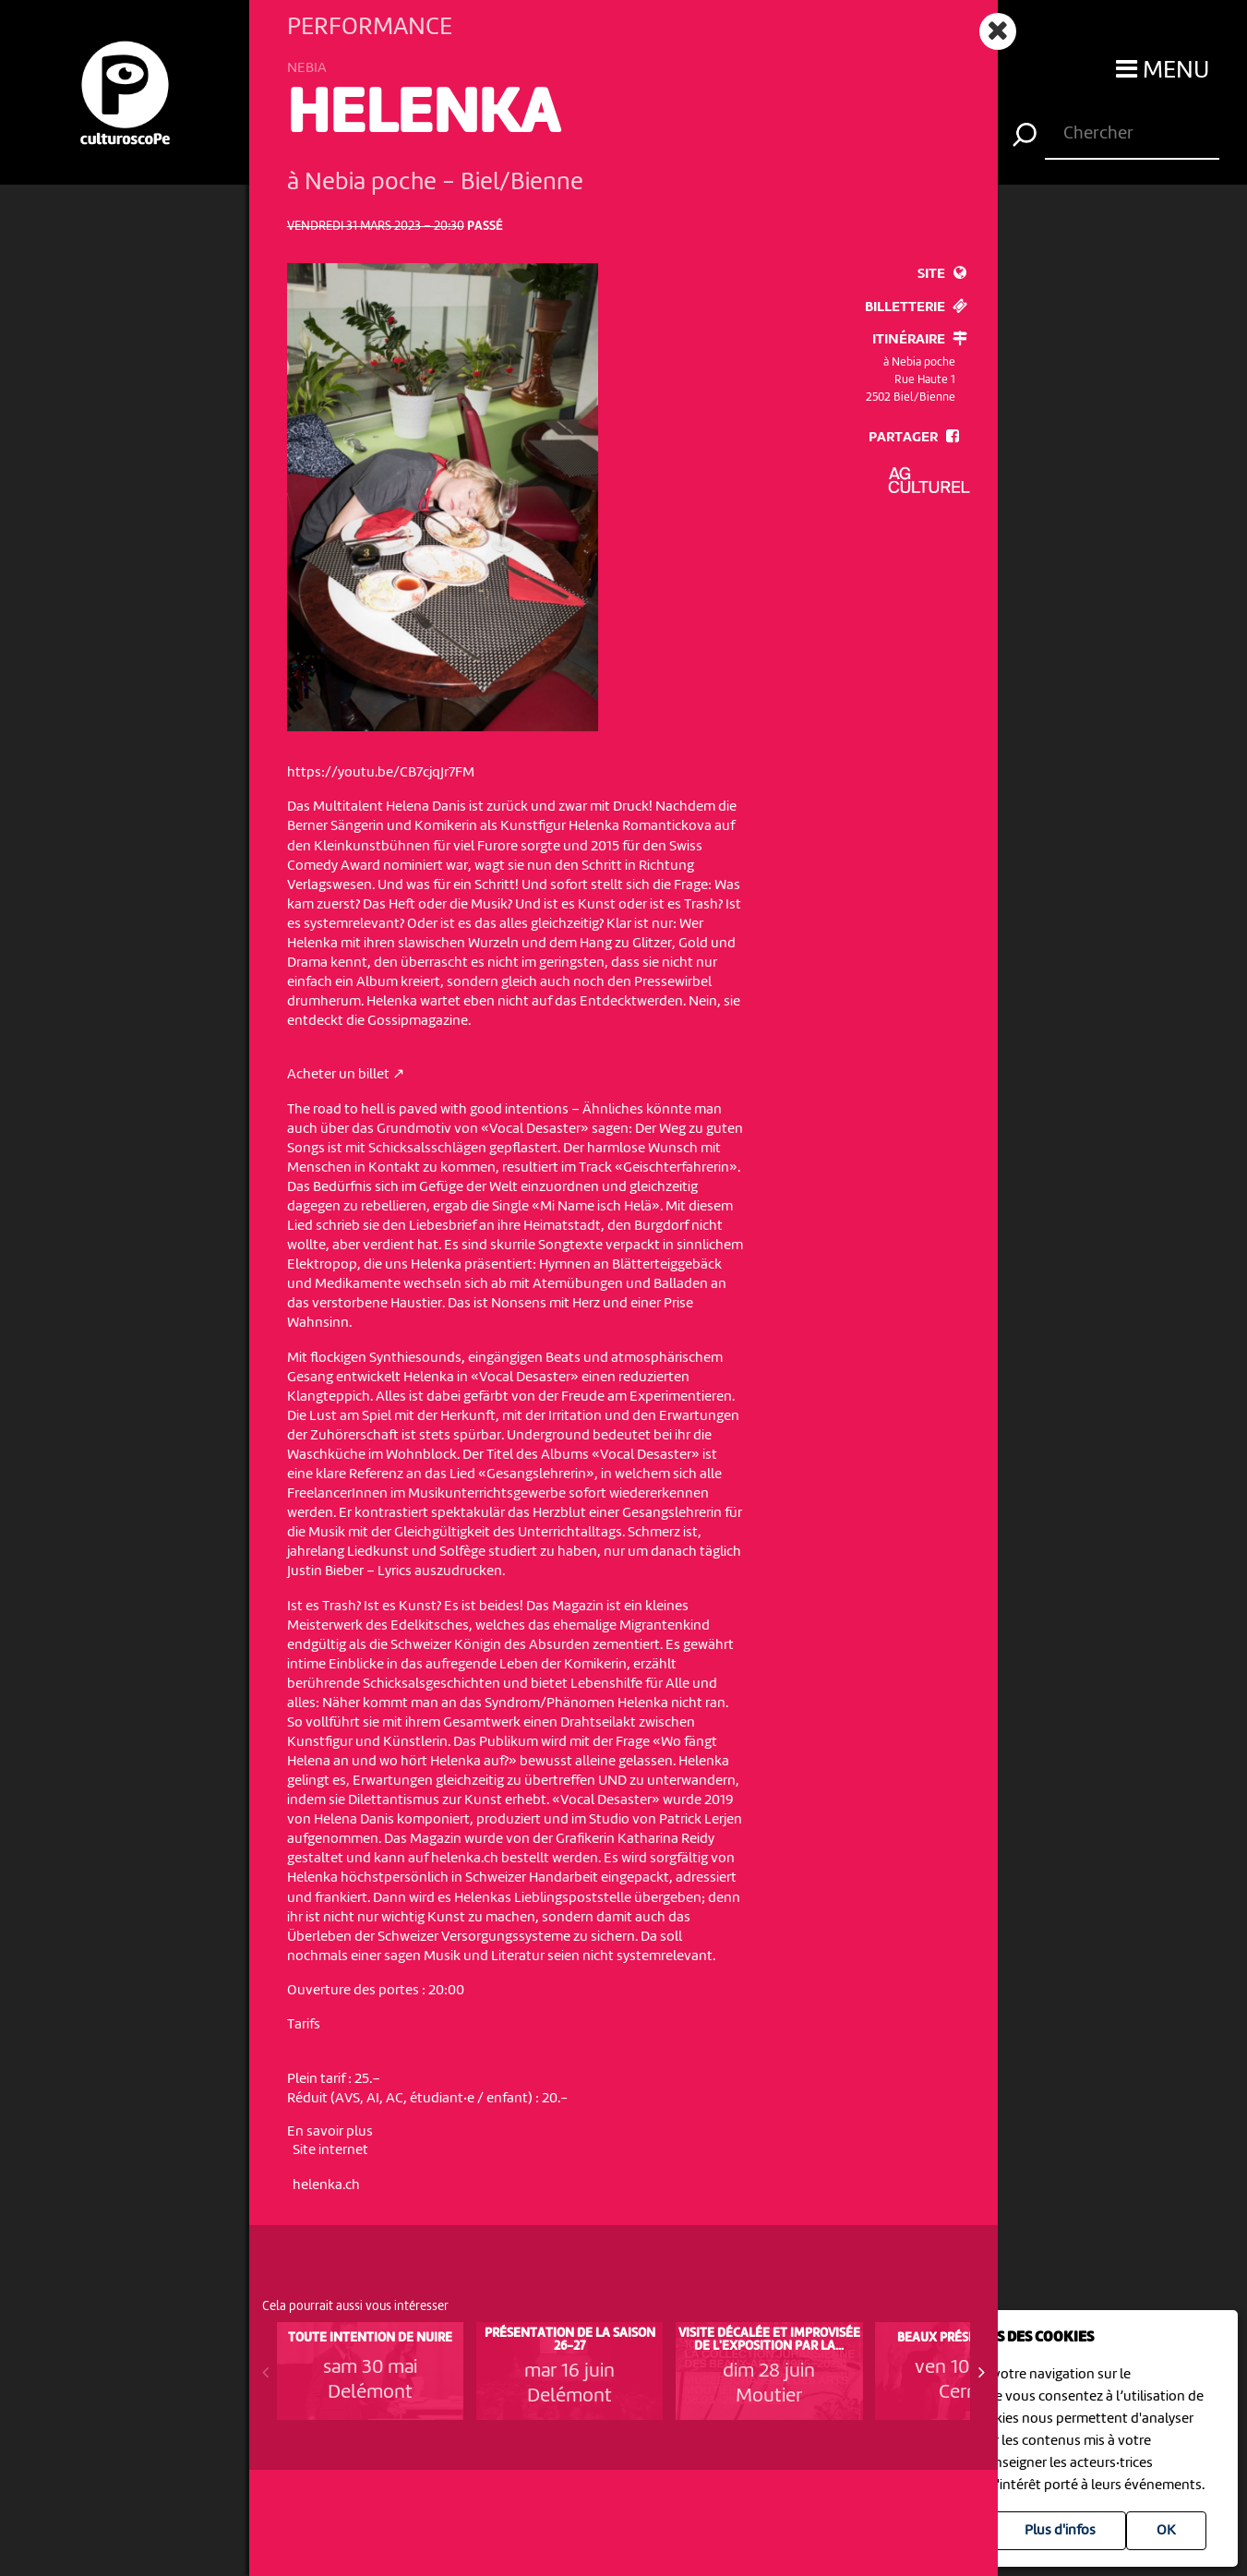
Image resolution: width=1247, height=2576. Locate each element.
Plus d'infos (1060, 2530)
